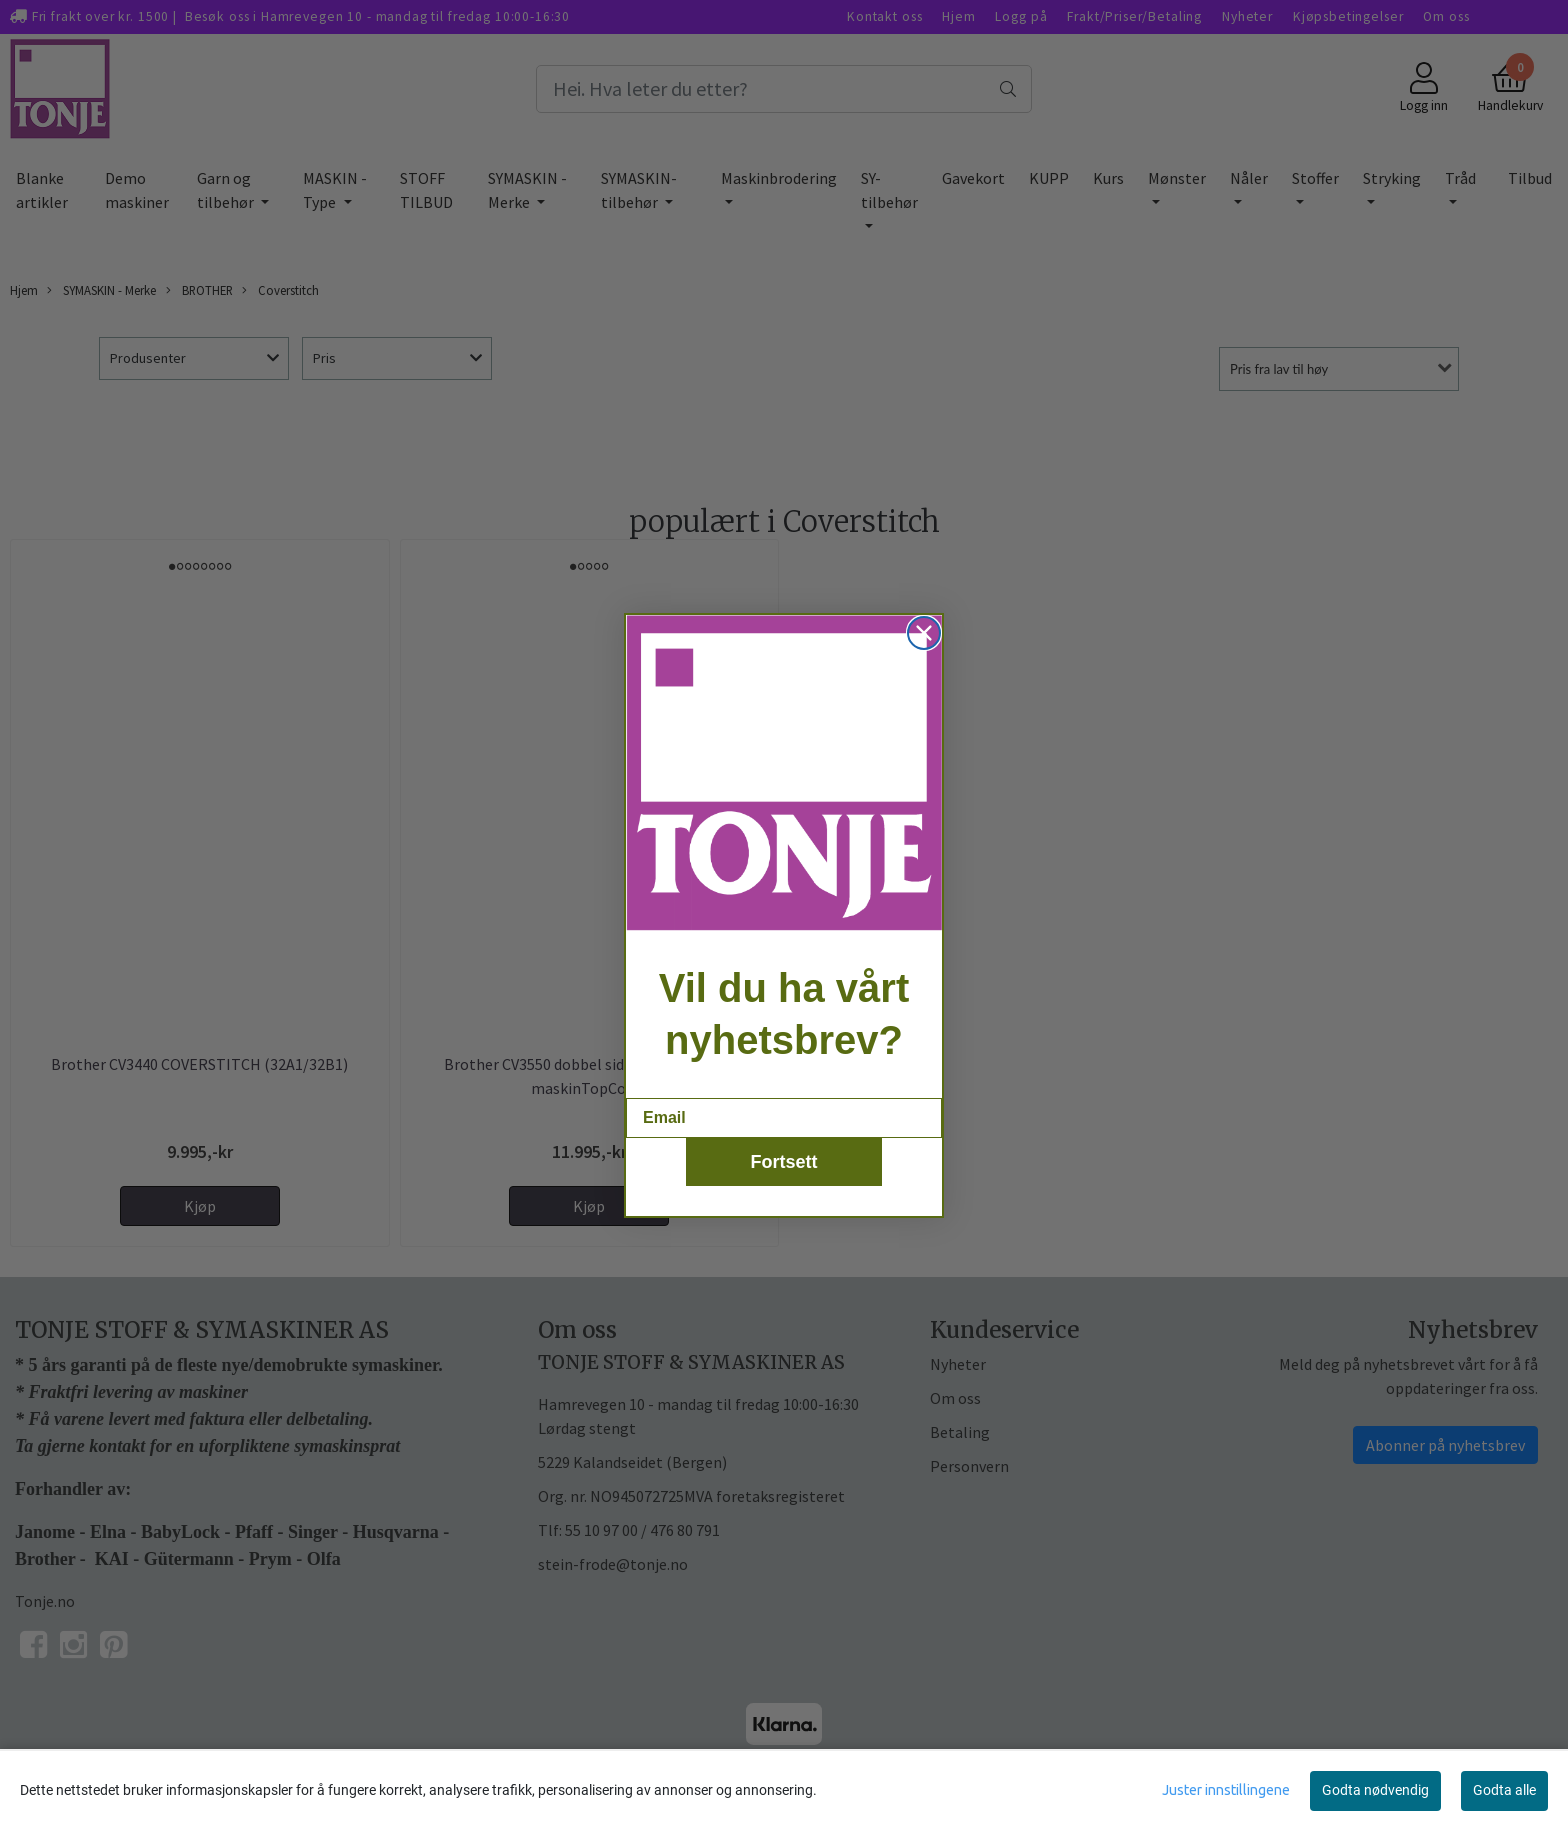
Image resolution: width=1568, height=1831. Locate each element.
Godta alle (1504, 1790)
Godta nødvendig (1375, 1790)
